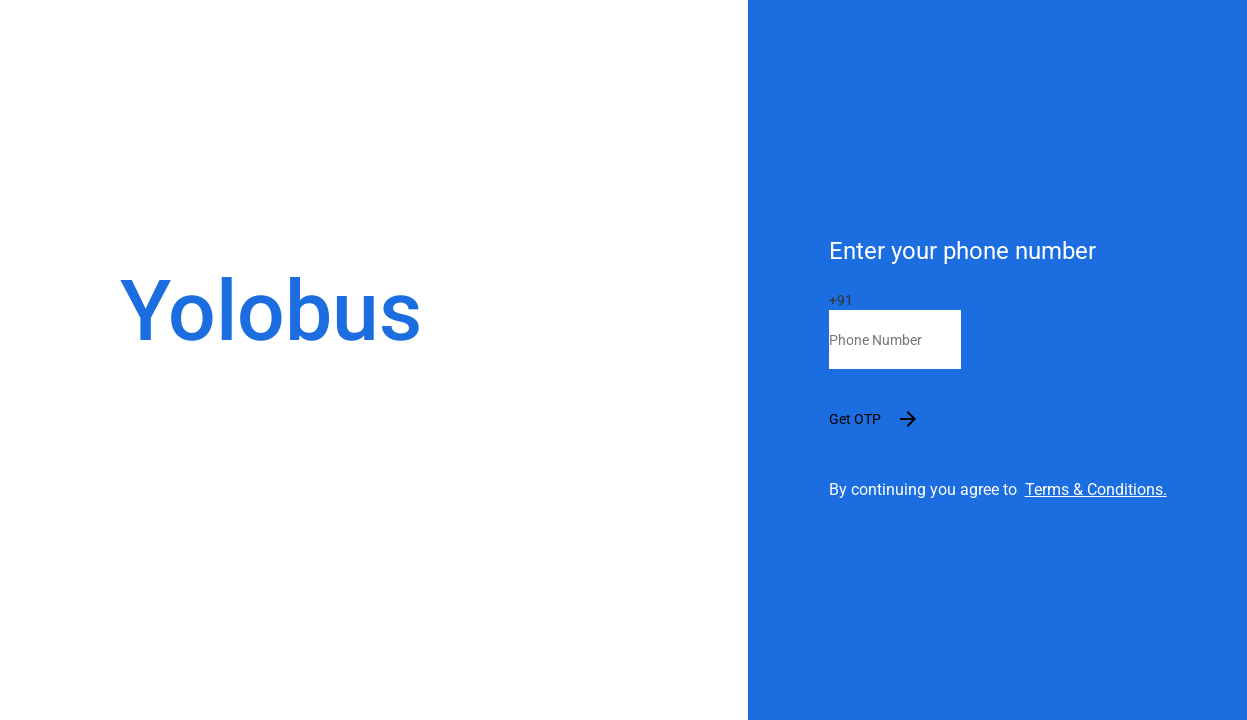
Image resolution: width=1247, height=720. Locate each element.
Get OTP (882, 419)
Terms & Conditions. (1096, 489)
